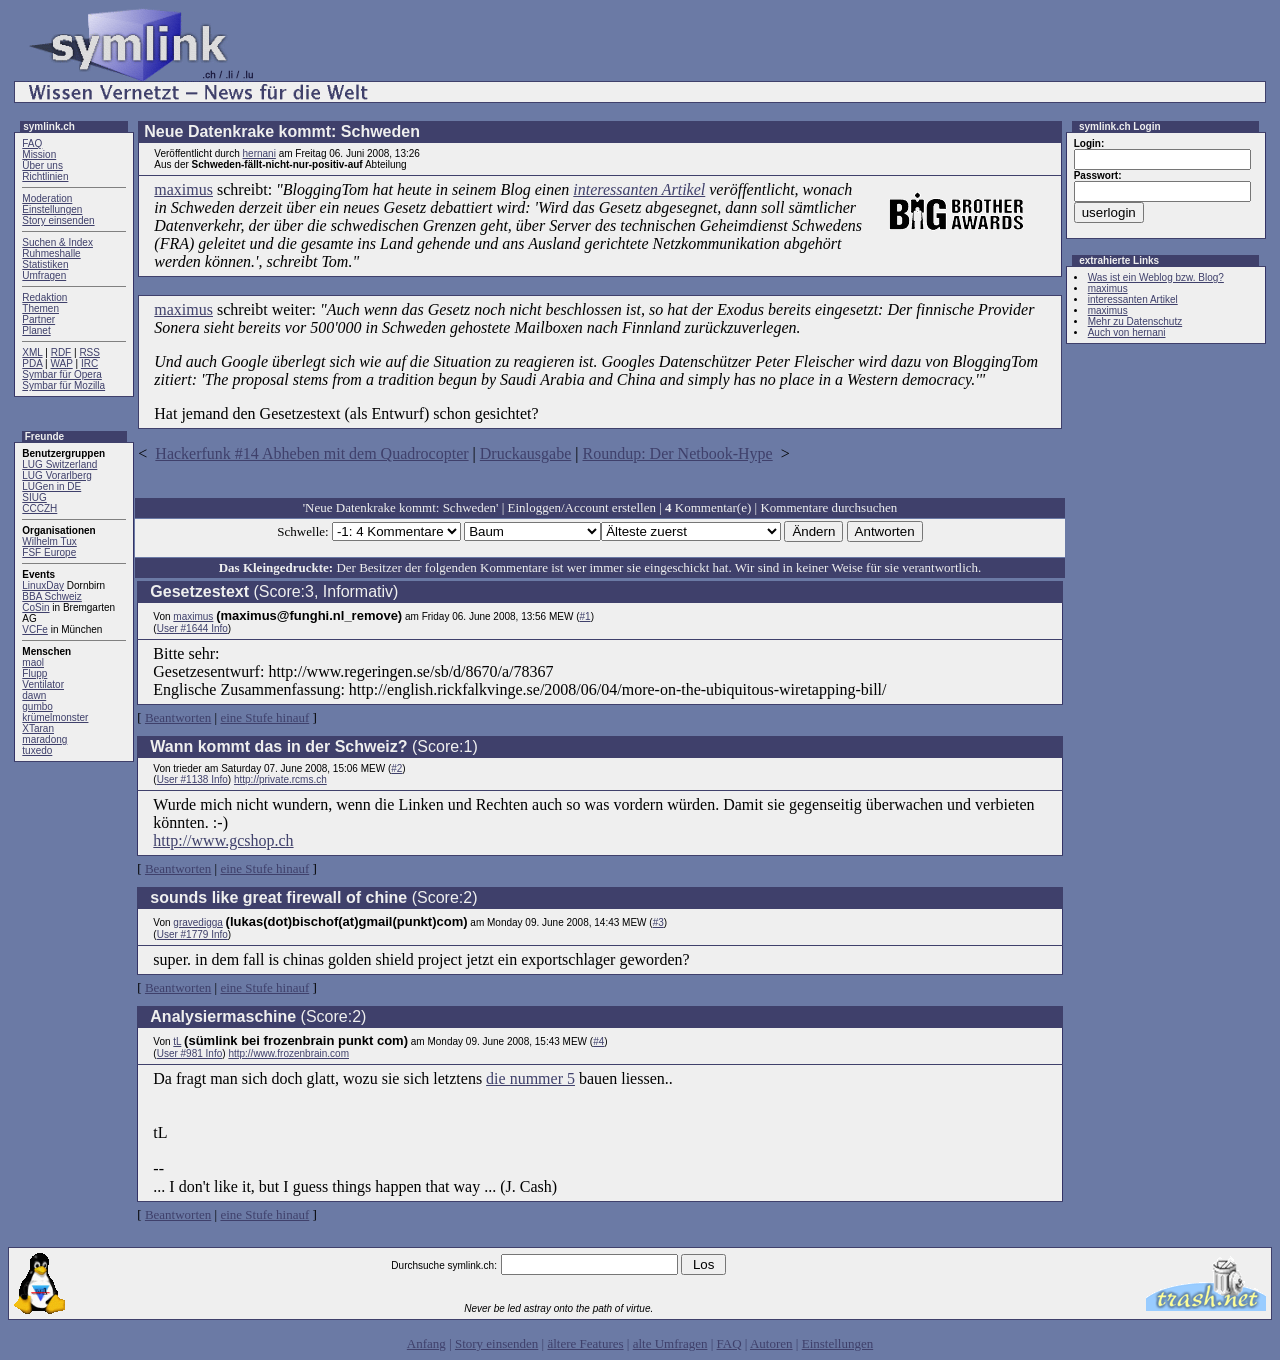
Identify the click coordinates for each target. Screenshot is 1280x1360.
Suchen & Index (57, 242)
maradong (44, 739)
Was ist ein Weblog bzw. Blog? (1156, 277)
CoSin (35, 607)
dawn (34, 695)
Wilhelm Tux (49, 541)
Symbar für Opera (61, 374)
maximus (183, 189)
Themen (40, 308)
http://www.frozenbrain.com (288, 1053)
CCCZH (39, 508)
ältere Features (585, 1343)
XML (32, 352)
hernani (259, 153)
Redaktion (44, 297)
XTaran (38, 728)
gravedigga (197, 922)
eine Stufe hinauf (264, 717)
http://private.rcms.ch (280, 779)
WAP (61, 363)
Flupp (34, 673)
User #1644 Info (192, 628)
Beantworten (178, 717)
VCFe (35, 629)
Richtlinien (45, 176)
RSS (89, 352)
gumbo (37, 706)
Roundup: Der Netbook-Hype (678, 453)
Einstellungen (52, 209)
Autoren (771, 1343)
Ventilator (43, 684)
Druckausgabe (526, 453)
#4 (598, 1041)
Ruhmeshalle (51, 253)
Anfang (426, 1343)
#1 (585, 616)
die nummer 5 (530, 1078)
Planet (36, 330)
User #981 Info (190, 1053)
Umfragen (44, 275)
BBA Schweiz (51, 596)
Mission (39, 154)
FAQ (32, 143)
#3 (658, 922)
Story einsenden (58, 220)
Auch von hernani (1127, 332)
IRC (89, 363)
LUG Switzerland (59, 464)
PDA (32, 363)
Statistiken (45, 264)
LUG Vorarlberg (56, 475)
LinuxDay (43, 585)
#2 (396, 768)
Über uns (42, 165)
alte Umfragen (670, 1343)
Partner (38, 319)
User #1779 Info (192, 934)
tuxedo (37, 750)
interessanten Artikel (639, 189)
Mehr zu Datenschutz (1135, 321)
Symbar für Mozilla (63, 385)
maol (33, 662)
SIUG (34, 497)
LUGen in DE (51, 486)
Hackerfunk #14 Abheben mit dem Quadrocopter (311, 453)
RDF (61, 352)
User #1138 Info (192, 779)
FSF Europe (49, 552)
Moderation (47, 198)
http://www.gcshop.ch (223, 840)
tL (177, 1041)
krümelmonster (55, 717)
